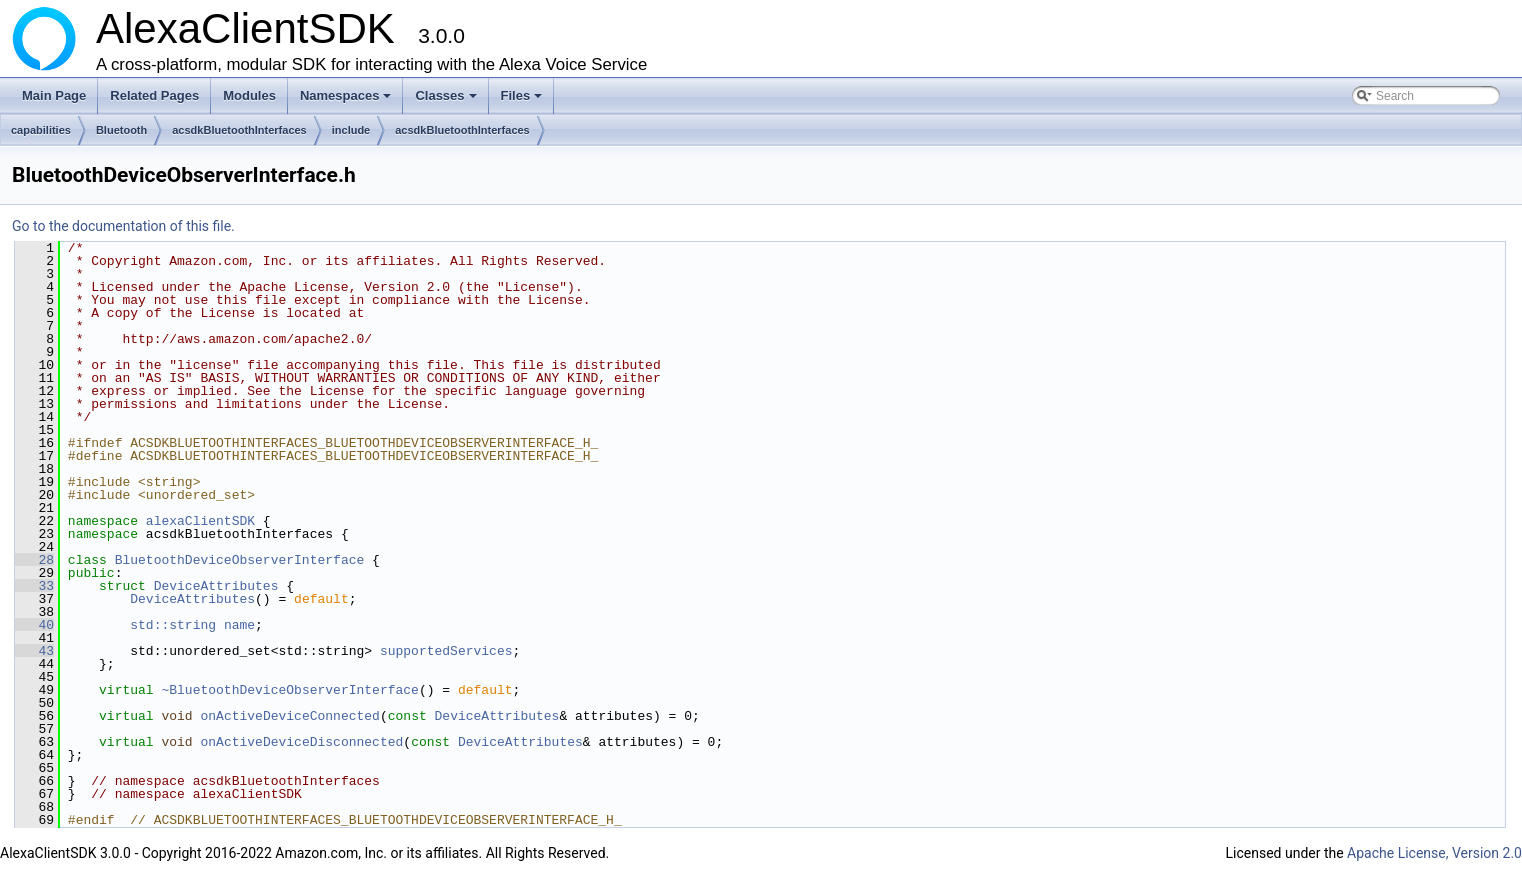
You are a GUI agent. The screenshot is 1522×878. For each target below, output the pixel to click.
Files (523, 101)
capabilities (41, 130)
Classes (447, 101)
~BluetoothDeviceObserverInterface (289, 690)
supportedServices (446, 651)
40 (34, 625)
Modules (249, 95)
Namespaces (347, 101)
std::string (173, 625)
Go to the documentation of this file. (123, 226)
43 (34, 651)
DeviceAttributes (216, 586)
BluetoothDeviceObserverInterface (240, 560)
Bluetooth (121, 130)
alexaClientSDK (200, 521)
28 (34, 560)
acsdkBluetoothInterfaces (239, 130)
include (351, 130)
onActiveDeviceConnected (289, 716)
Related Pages (154, 95)
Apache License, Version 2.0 (1434, 853)
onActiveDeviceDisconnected (301, 742)
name (239, 625)
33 (34, 586)
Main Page (54, 95)
